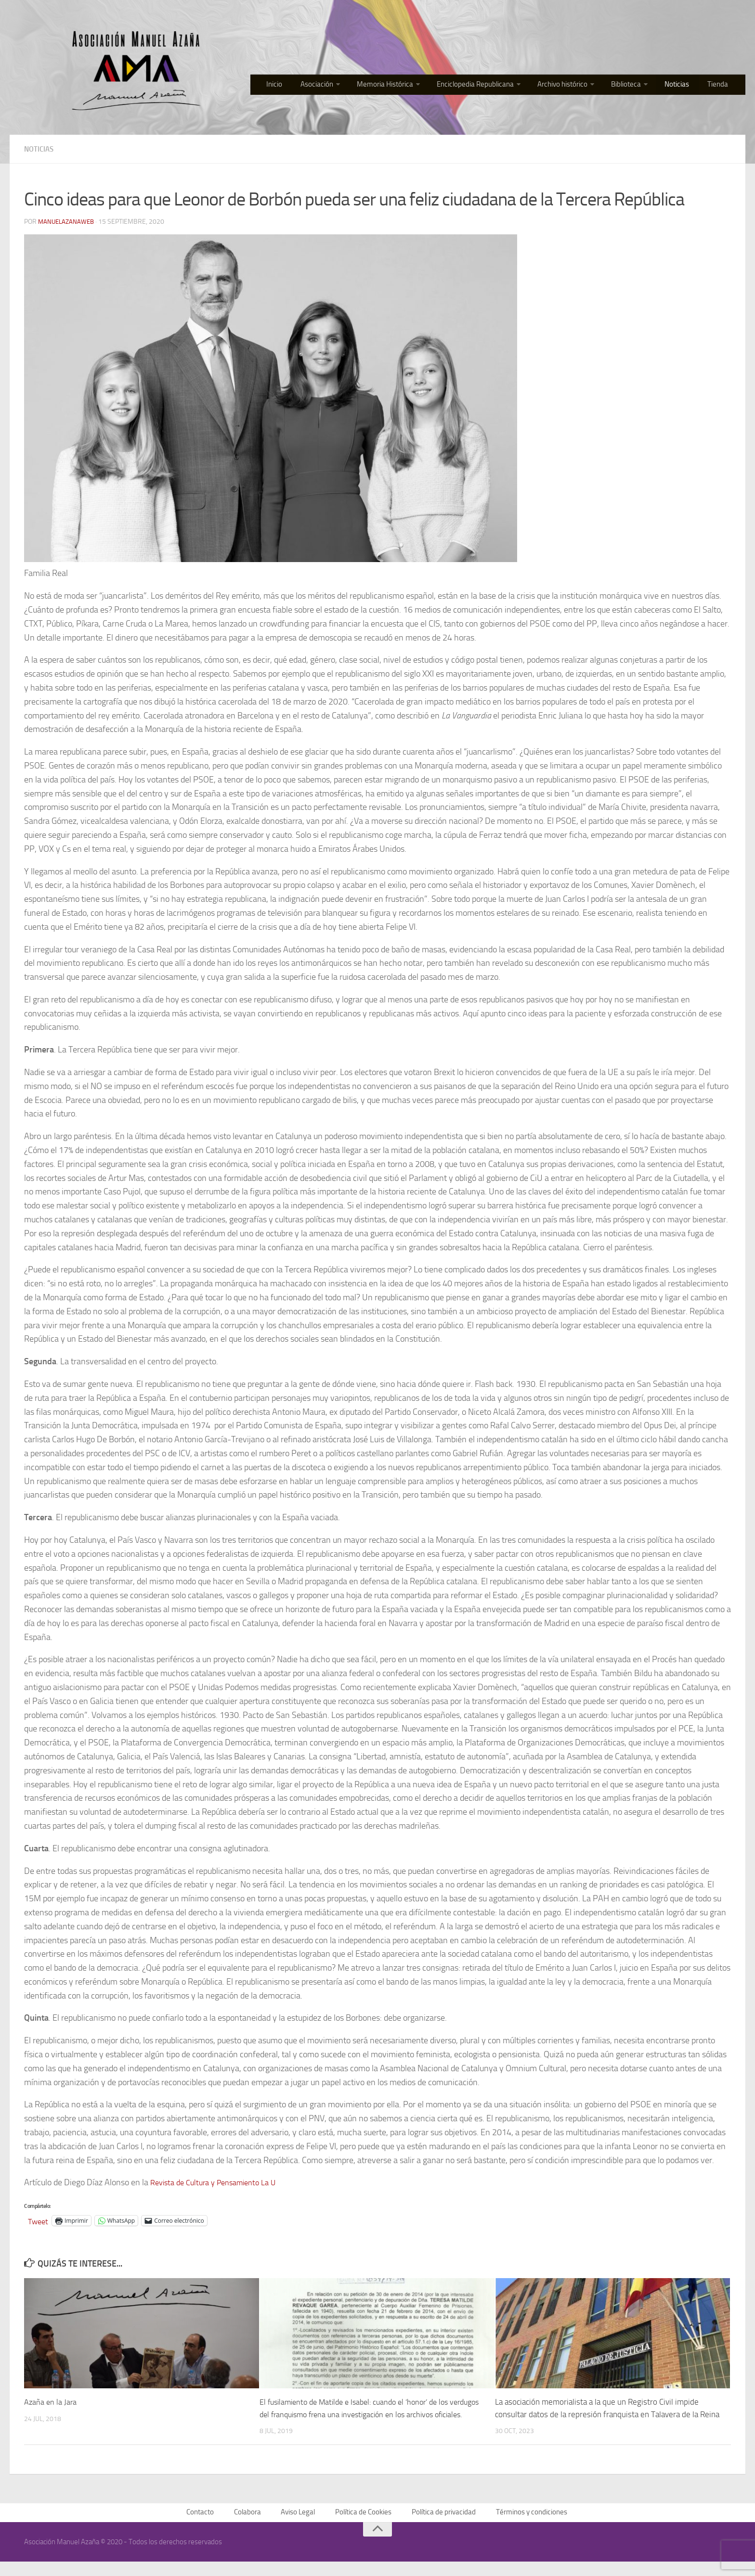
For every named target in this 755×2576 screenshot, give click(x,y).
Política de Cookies (362, 2525)
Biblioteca (635, 86)
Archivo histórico (573, 86)
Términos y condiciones (531, 2525)
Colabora (248, 2525)
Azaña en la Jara (51, 2402)
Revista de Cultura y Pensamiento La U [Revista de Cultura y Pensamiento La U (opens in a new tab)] (220, 2182)
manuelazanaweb (67, 222)
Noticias (684, 86)
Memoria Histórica (397, 86)
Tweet (39, 2220)
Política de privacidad (443, 2525)
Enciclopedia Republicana (486, 86)
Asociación (331, 86)
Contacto (202, 2525)
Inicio (292, 86)
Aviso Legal (297, 2525)
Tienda (720, 86)
